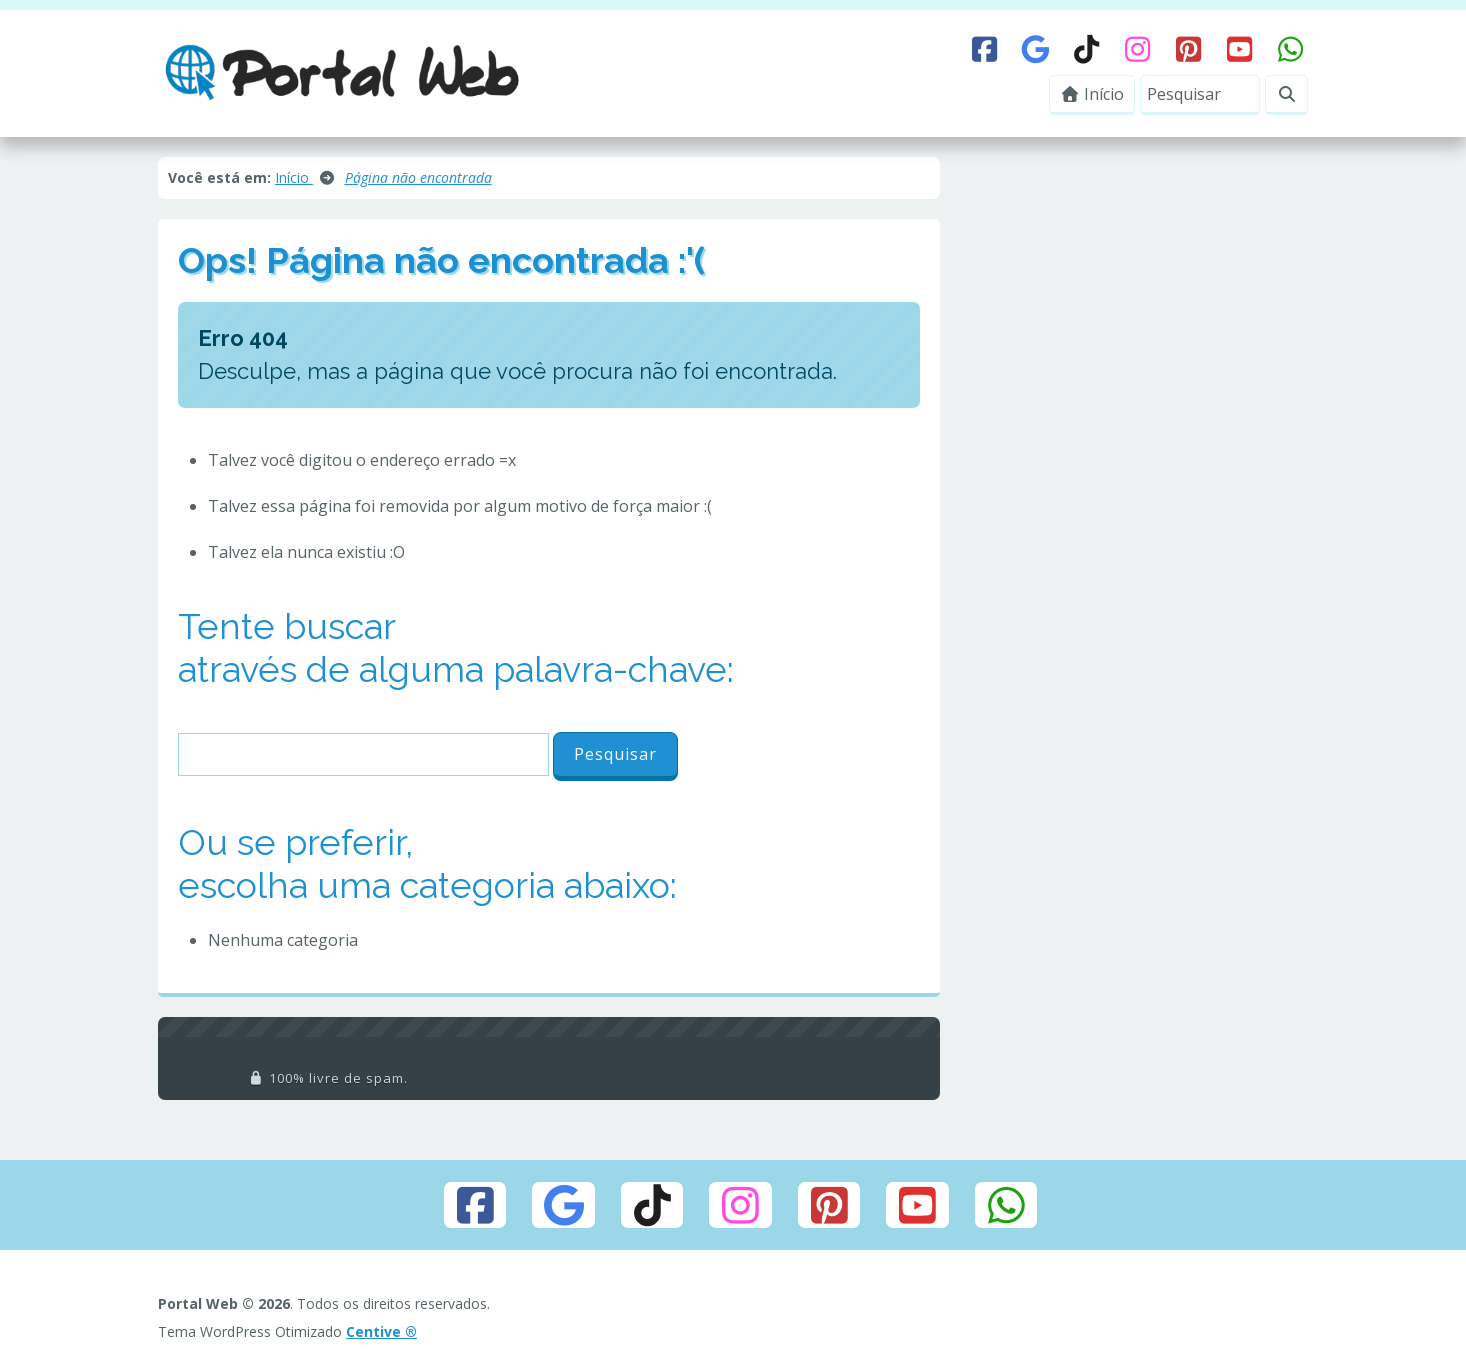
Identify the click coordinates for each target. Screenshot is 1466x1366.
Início (1092, 94)
